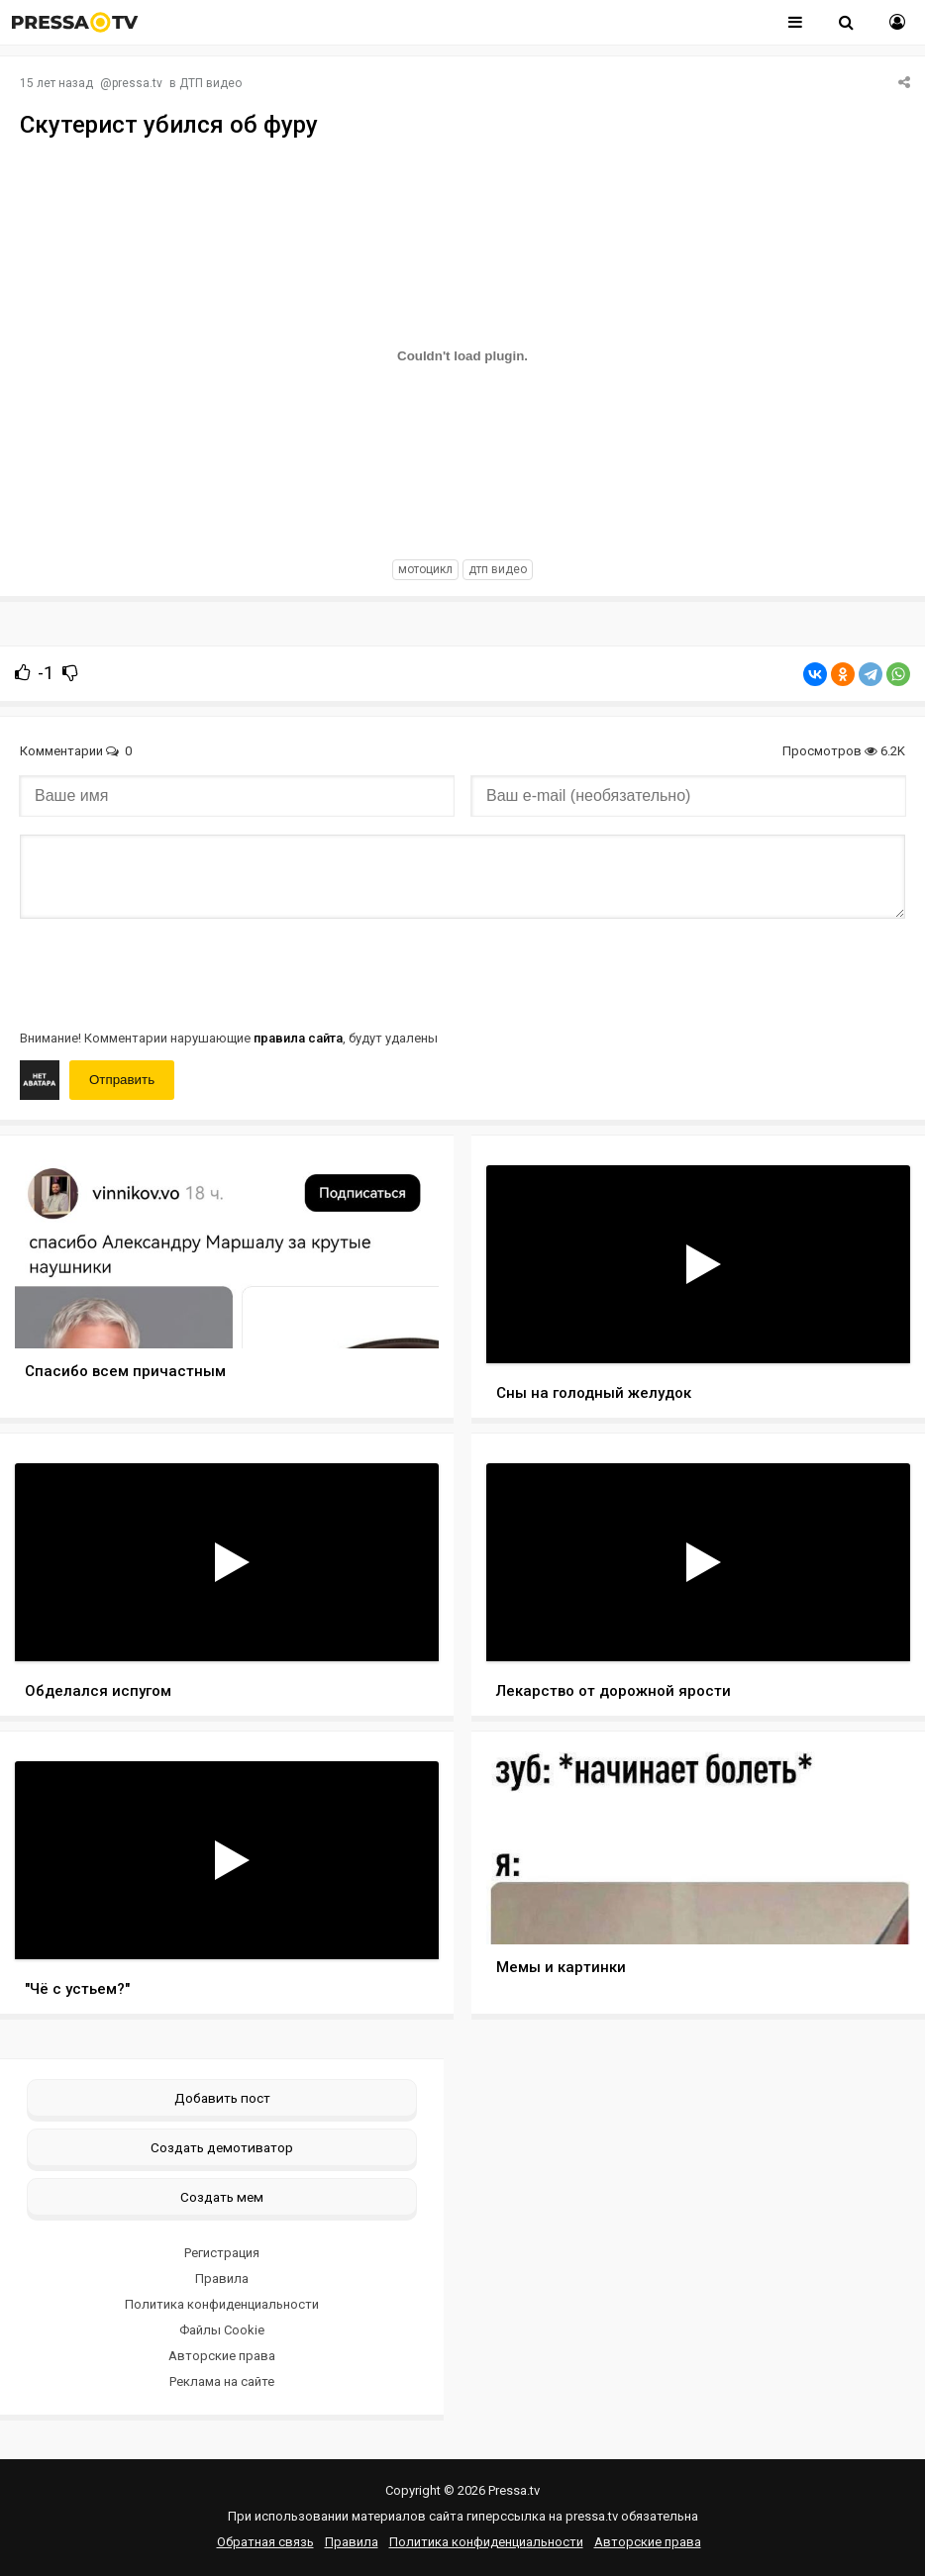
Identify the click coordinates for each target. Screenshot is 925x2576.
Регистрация (221, 2252)
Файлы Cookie (221, 2330)
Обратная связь (265, 2541)
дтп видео (497, 569)
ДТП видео (210, 83)
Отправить (121, 1079)
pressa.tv (137, 83)
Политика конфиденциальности (222, 2304)
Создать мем (221, 2197)
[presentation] (170, 972)
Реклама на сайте (221, 2381)
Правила (222, 2278)
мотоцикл (425, 569)
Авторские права (221, 2355)
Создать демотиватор (222, 2147)
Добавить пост (222, 2098)
